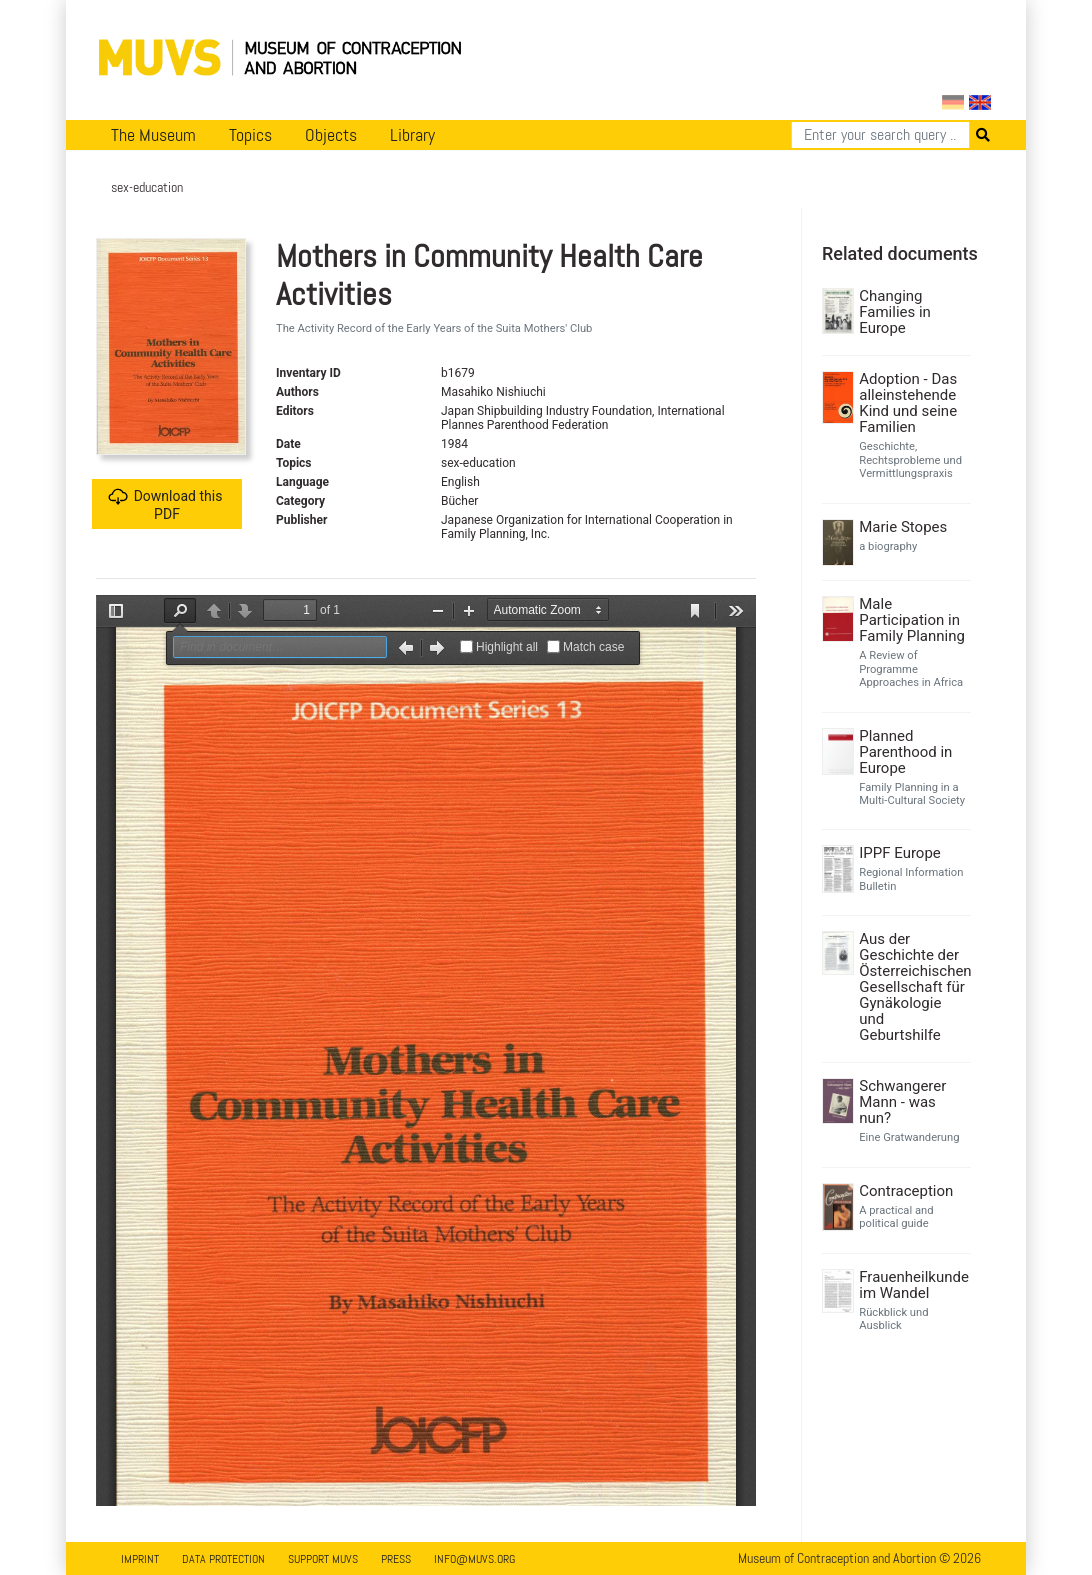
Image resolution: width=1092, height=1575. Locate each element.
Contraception (906, 1191)
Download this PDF (165, 504)
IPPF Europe (900, 853)
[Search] (880, 135)
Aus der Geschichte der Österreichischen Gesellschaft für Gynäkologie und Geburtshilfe (912, 987)
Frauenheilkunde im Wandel (912, 1285)
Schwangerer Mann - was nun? (902, 1102)
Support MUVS (323, 1559)
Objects (331, 135)
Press (396, 1559)
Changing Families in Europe (895, 312)
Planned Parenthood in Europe (905, 752)
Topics (250, 135)
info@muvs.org (474, 1559)
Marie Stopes (903, 527)
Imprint (140, 1559)
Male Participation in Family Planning (912, 620)
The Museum (153, 135)
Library (412, 135)
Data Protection (223, 1559)
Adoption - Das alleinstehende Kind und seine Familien (908, 403)
